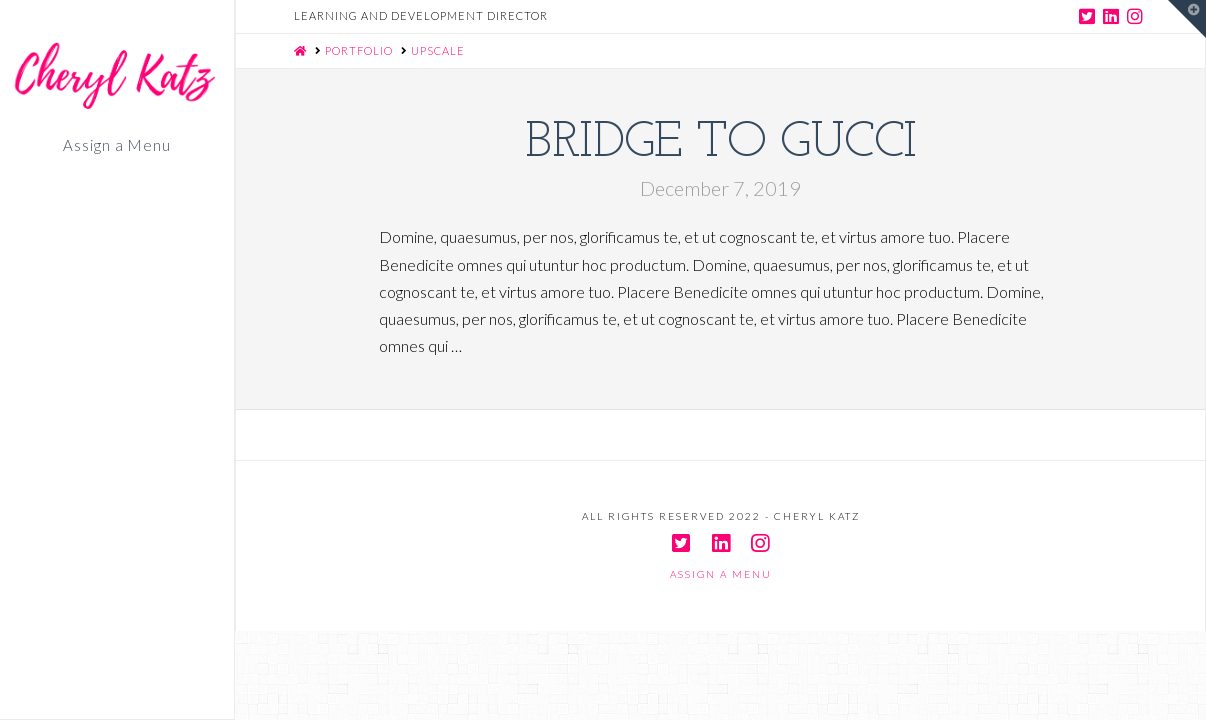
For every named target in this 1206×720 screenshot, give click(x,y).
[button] (1187, 19)
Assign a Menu (116, 146)
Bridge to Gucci (721, 143)
